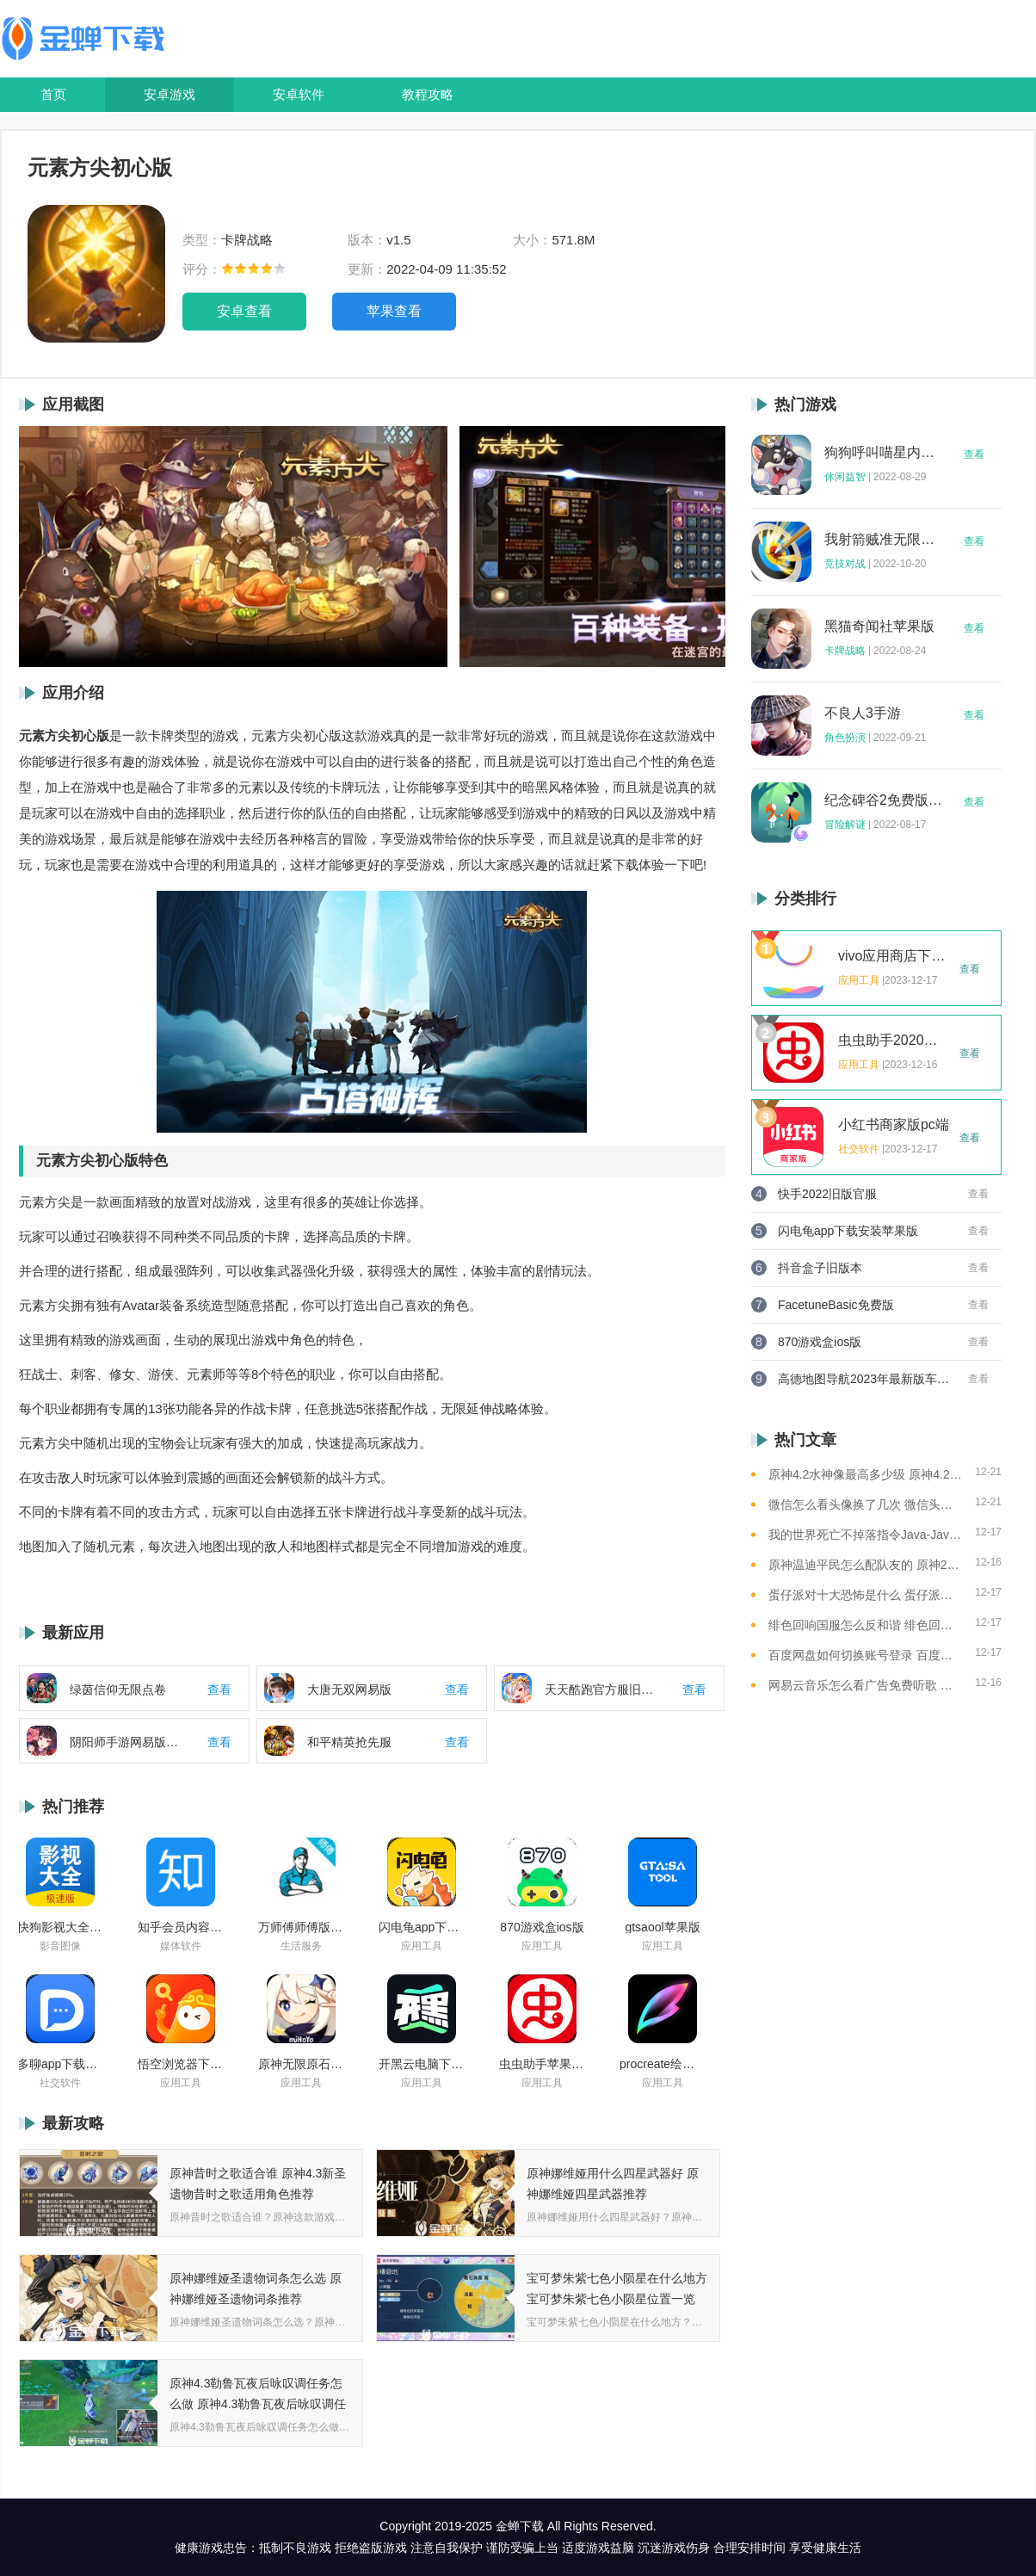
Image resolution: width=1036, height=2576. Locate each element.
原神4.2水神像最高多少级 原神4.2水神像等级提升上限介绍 (865, 1474)
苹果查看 (394, 311)
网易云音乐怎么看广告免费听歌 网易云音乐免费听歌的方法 (865, 1685)
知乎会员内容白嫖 (181, 1927)
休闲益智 (845, 477)
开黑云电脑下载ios (422, 2064)
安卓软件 (298, 94)
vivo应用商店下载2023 (894, 956)
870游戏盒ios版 (541, 1927)
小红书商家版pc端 (893, 1125)
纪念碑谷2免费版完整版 (883, 800)
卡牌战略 (845, 651)
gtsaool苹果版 (662, 1927)
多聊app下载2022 (60, 2064)
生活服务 (301, 1946)
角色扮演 (845, 738)
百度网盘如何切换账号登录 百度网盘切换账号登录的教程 (865, 1655)
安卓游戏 (169, 94)
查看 (974, 454)
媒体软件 (180, 1946)
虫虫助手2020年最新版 (894, 1040)
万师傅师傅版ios (301, 1927)
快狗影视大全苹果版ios (60, 1927)
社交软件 (60, 2083)
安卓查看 (244, 311)
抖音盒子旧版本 (820, 1268)
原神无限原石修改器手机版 (301, 2064)
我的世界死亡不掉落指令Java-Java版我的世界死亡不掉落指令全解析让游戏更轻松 (865, 1534)
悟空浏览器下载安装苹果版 (181, 2064)
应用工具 (421, 1946)
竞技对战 (845, 564)
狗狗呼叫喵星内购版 (883, 453)
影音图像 (60, 1946)
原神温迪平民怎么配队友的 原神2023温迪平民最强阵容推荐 (865, 1565)
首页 (53, 94)
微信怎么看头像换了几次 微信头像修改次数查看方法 (865, 1504)
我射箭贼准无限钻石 (883, 540)
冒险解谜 (845, 825)
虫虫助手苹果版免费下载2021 (542, 2064)
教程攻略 (427, 94)
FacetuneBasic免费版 (836, 1305)
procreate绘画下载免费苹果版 (663, 2064)
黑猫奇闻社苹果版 (879, 626)
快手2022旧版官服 (827, 1194)
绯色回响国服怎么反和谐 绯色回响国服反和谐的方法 (865, 1625)
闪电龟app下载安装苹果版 (422, 1927)
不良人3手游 (862, 713)
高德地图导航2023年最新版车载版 (864, 1379)
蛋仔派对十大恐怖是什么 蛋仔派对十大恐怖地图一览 (865, 1595)
